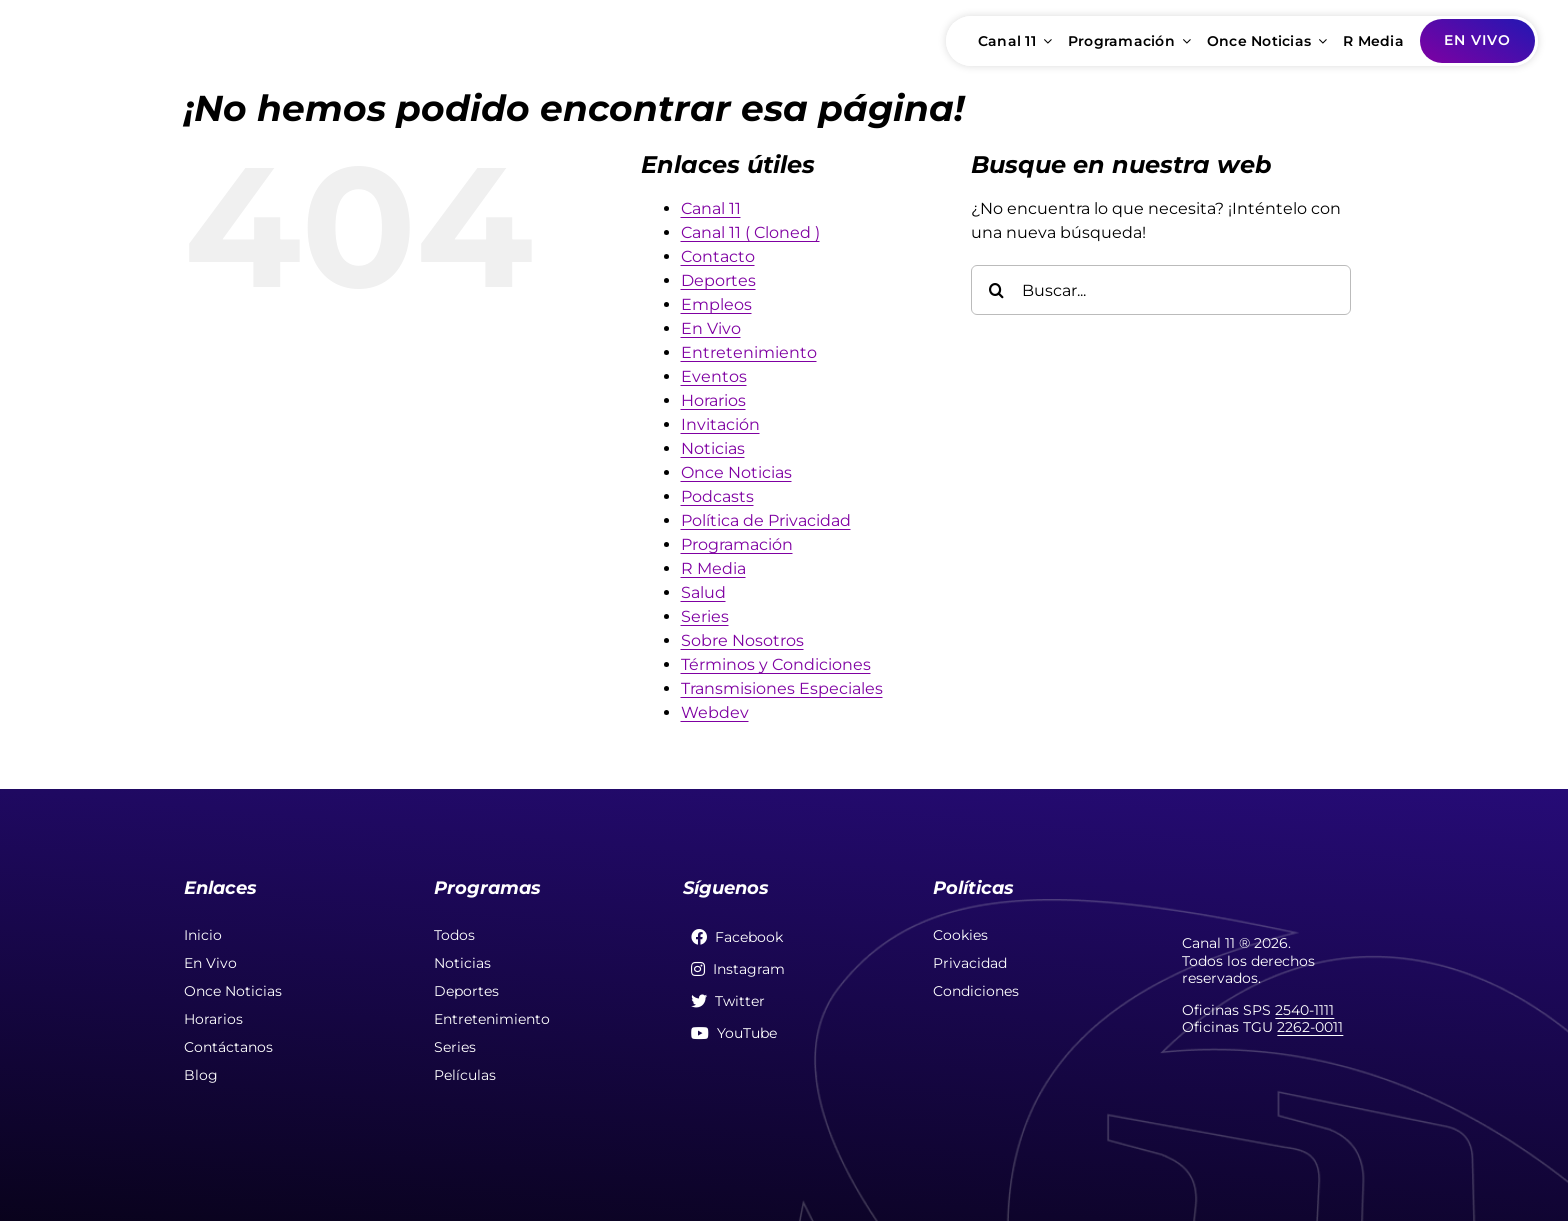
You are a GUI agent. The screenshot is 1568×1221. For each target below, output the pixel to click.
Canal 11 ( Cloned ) (750, 232)
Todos (454, 935)
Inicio (203, 935)
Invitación (720, 424)
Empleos (716, 304)
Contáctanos (228, 1047)
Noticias (713, 448)
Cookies (960, 935)
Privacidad (970, 963)
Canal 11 (711, 208)
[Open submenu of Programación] (1183, 41)
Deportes (718, 280)
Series (705, 616)
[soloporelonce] (1283, 876)
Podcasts (717, 496)
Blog (201, 1075)
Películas (465, 1075)
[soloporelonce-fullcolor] (155, 26)
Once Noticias (736, 472)
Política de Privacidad (766, 520)
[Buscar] (996, 290)
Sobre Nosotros (742, 640)
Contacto (718, 256)
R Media (713, 568)
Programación (737, 544)
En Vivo (711, 328)
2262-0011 (1310, 1027)
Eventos (714, 376)
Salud (703, 592)
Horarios (713, 400)
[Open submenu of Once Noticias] (1319, 41)
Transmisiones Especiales (782, 688)
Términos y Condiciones (776, 664)
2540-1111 (1304, 1010)
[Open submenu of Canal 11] (1044, 41)
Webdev (715, 712)
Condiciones (976, 991)
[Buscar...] (1161, 290)
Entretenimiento (749, 352)
